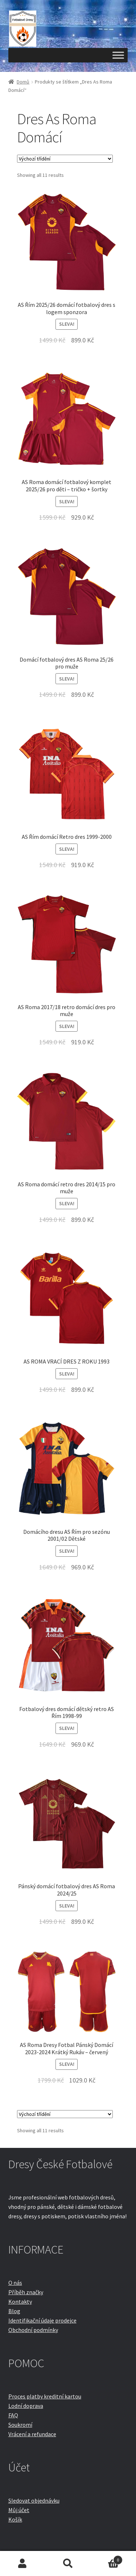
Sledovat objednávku (33, 2500)
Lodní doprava (25, 2405)
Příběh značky (25, 2292)
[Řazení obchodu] (65, 159)
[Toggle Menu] (118, 55)
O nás (15, 2282)
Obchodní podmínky (33, 2329)
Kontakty (20, 2301)
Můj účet (18, 2510)
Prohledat (68, 2563)
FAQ (13, 2415)
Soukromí (20, 2424)
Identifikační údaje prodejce (42, 2320)
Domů (23, 81)
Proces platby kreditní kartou (44, 2396)
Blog (14, 2311)
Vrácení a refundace (32, 2434)
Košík (15, 2519)
